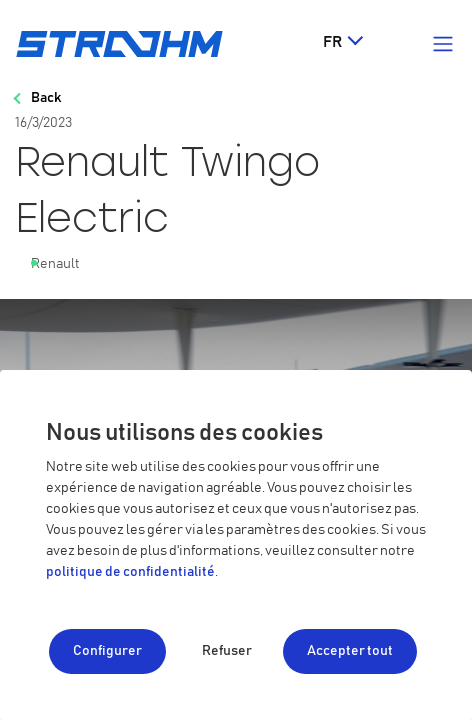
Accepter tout (350, 651)
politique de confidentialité (130, 572)
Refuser (227, 651)
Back (46, 98)
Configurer (107, 651)
